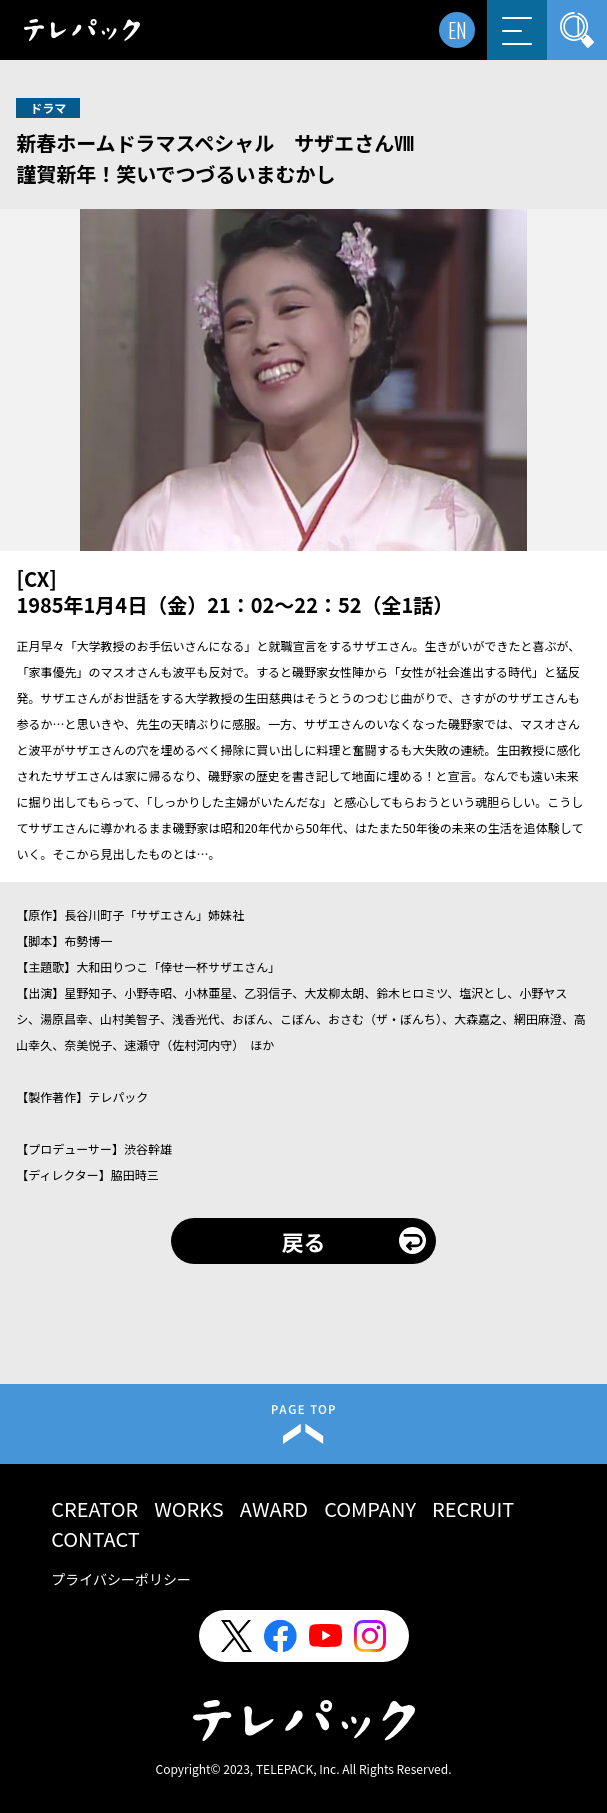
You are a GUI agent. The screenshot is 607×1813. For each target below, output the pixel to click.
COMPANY (370, 1508)
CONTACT (95, 1538)
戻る (303, 1241)
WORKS (189, 1508)
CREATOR (94, 1508)
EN (457, 30)
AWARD (274, 1508)
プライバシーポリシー (121, 1579)
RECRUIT (473, 1508)
